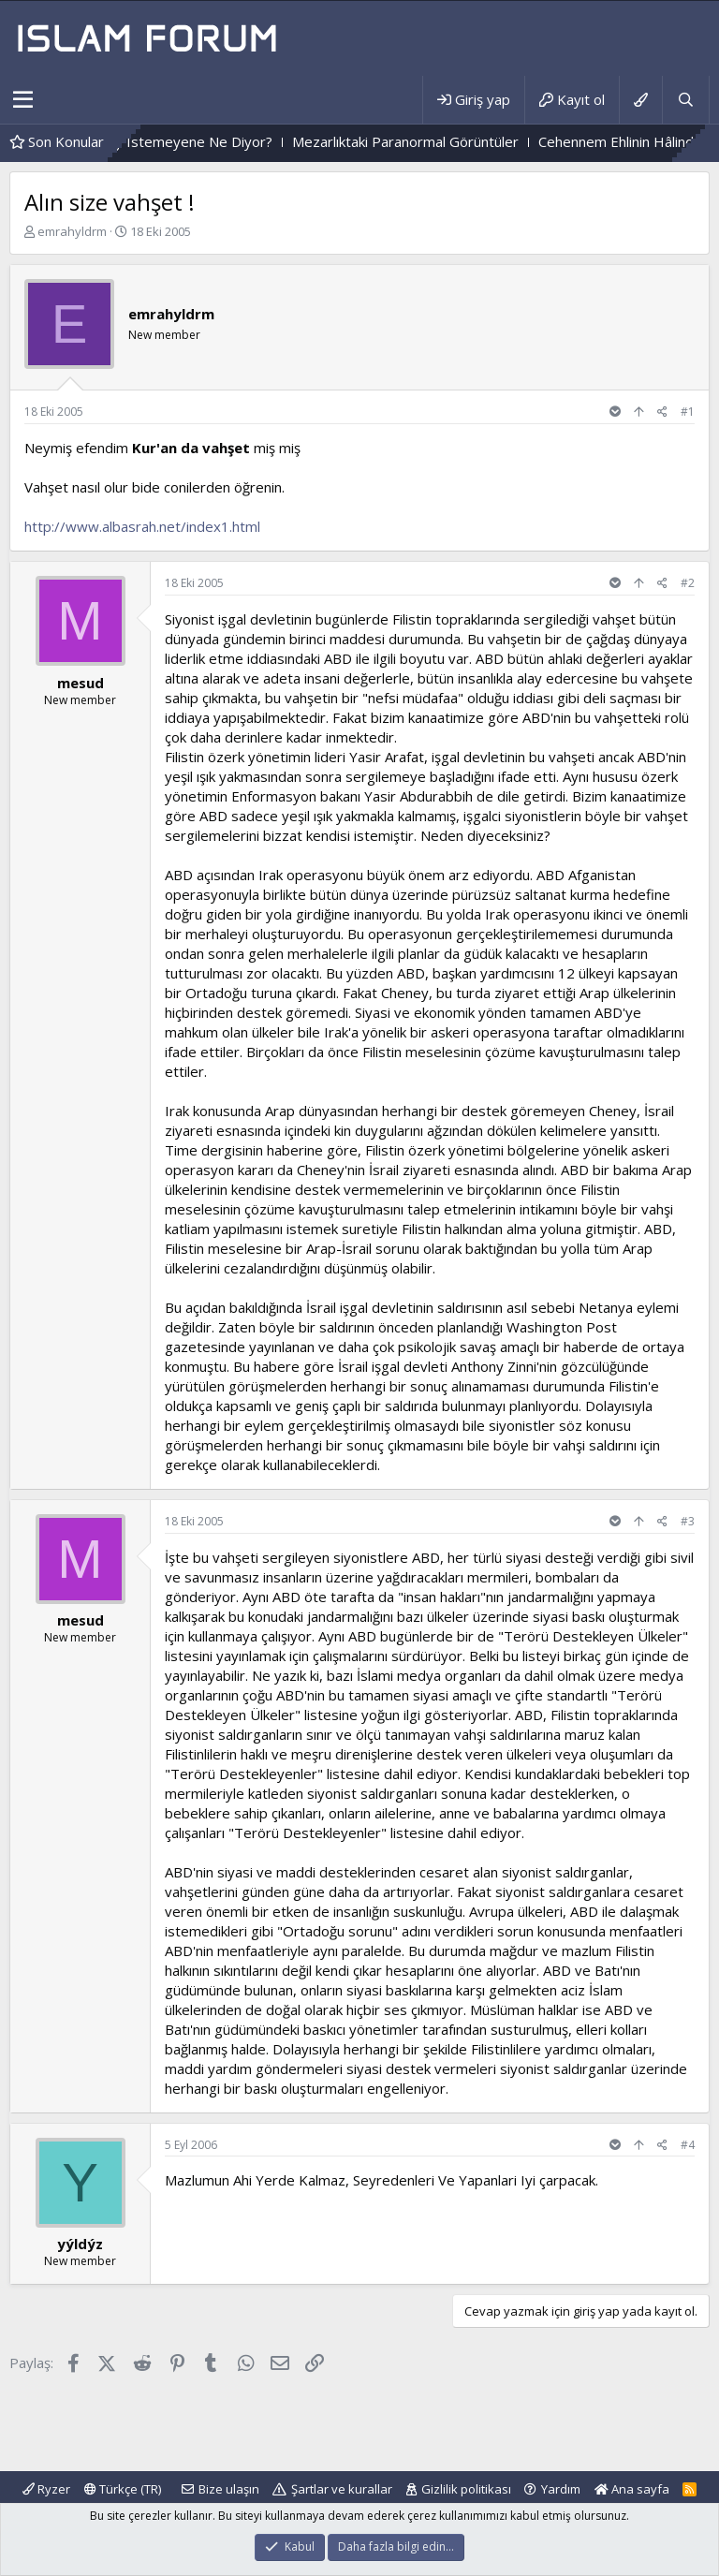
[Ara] (685, 100)
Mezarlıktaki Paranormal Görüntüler (456, 141)
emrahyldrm (72, 231)
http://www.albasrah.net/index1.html (142, 526)
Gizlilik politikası (466, 2488)
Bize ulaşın (228, 2488)
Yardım (560, 2488)
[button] (23, 100)
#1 (688, 412)
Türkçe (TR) (122, 2488)
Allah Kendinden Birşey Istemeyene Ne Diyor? (175, 141)
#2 (688, 583)
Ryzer (46, 2488)
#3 (688, 1521)
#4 (688, 2145)
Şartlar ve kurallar (341, 2488)
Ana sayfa (631, 2488)
